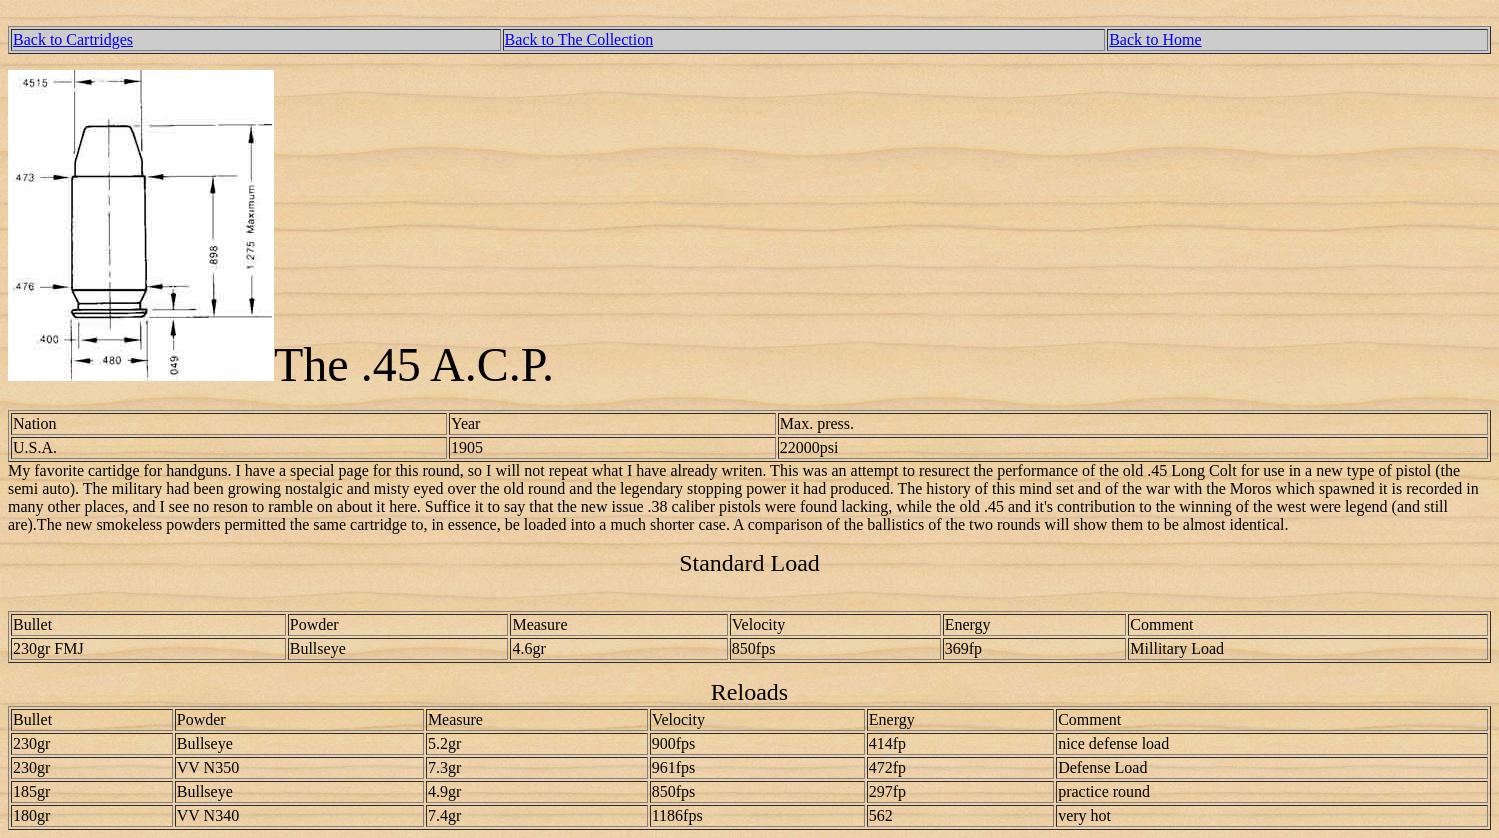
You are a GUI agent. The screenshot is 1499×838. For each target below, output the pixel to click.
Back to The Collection (579, 39)
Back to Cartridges (73, 39)
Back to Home (1155, 39)
